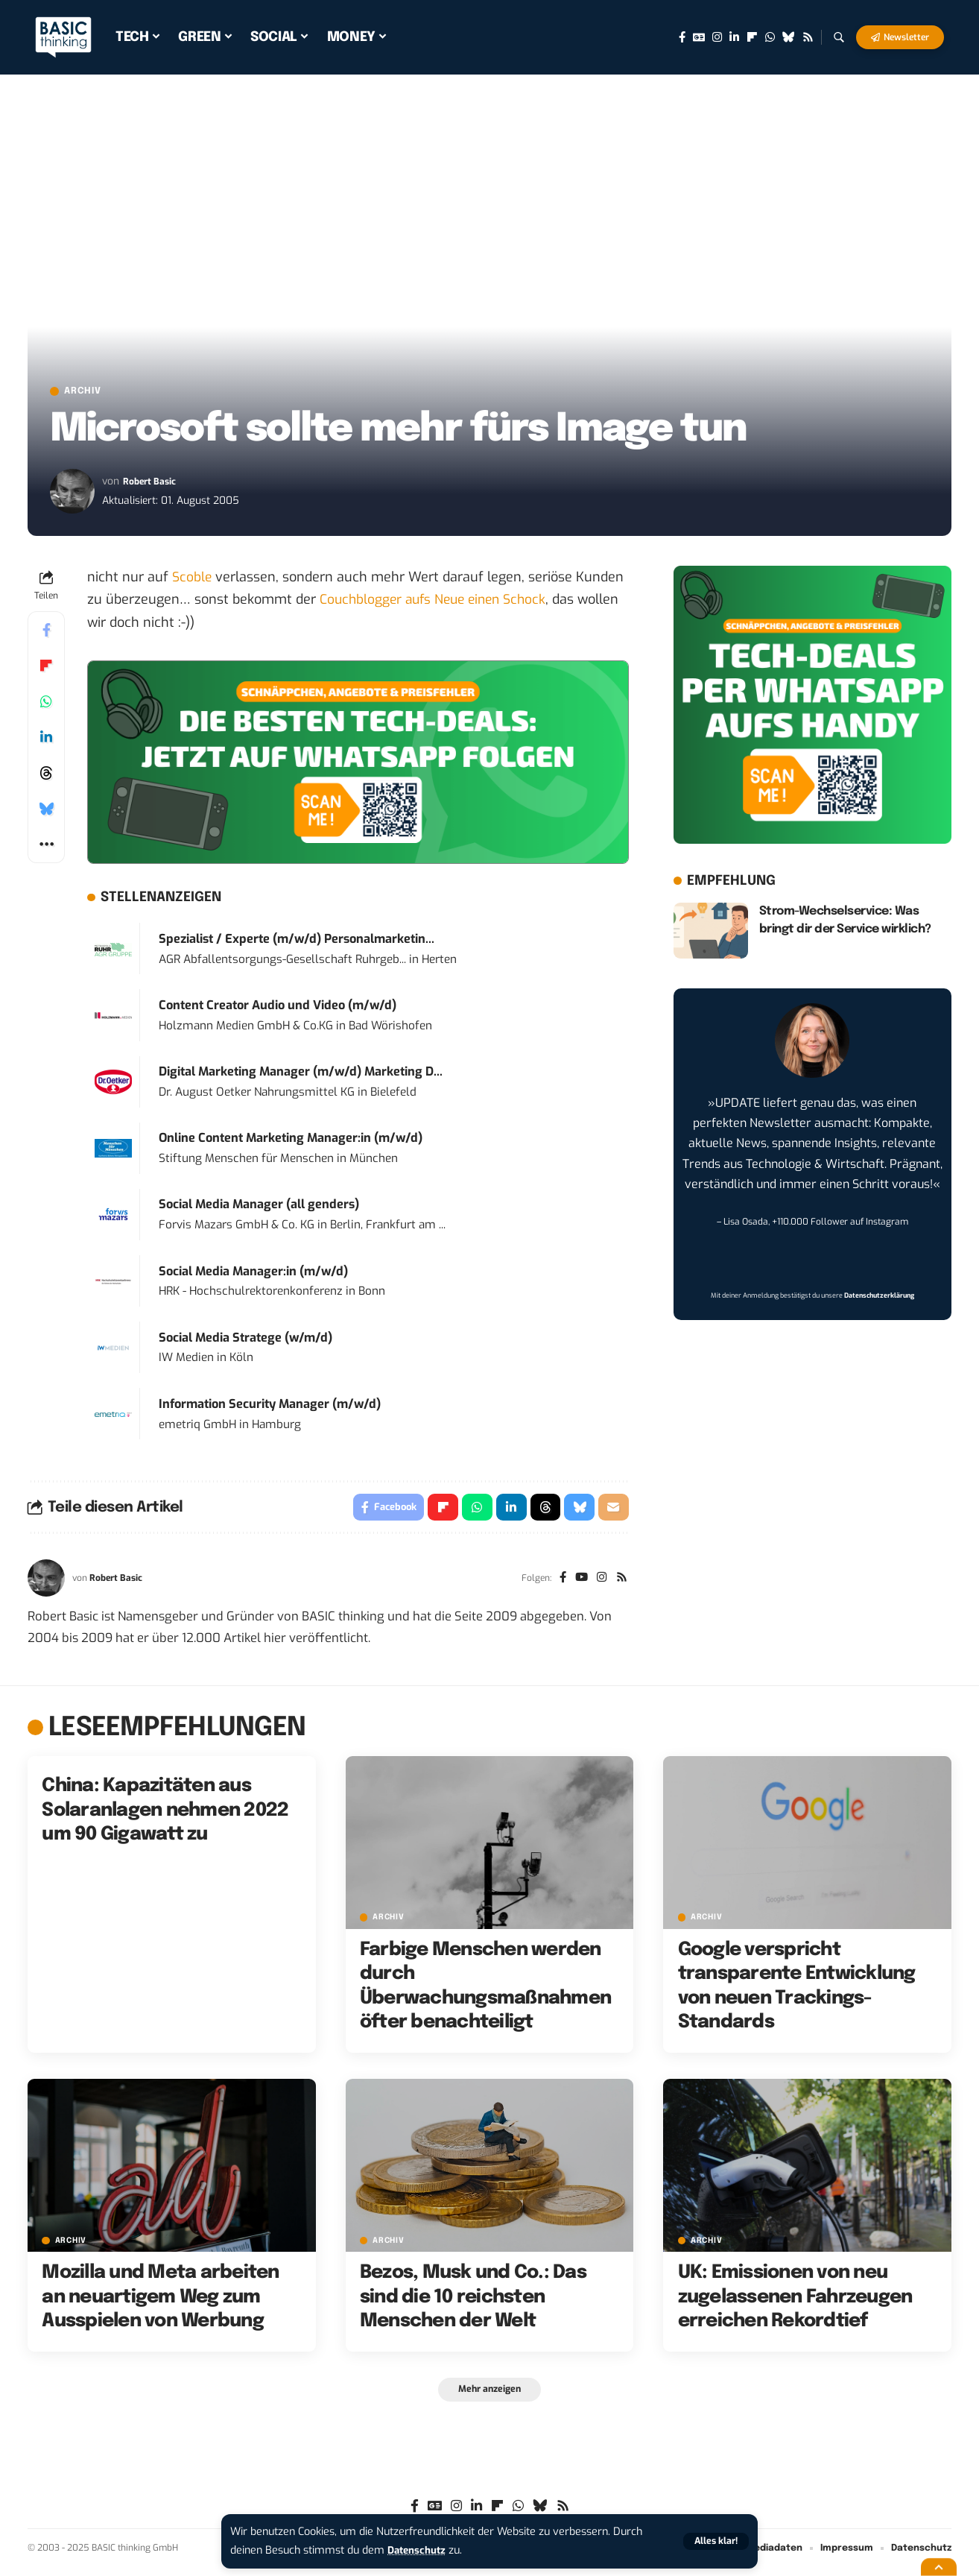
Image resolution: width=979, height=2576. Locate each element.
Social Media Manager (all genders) (259, 1207)
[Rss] (808, 37)
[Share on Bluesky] (46, 812)
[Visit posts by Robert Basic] (72, 494)
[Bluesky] (789, 37)
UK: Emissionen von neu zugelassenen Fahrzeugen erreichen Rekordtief (795, 2303)
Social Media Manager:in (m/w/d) (253, 1273)
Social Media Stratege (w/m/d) (245, 1340)
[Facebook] (682, 37)
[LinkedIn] (734, 37)
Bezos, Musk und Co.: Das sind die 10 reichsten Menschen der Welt (473, 2303)
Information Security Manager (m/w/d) (270, 1407)
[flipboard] (752, 37)
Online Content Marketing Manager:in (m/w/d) (290, 1141)
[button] (714, 2541)
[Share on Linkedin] (46, 740)
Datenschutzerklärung (879, 1298)
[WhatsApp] (770, 37)
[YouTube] (577, 1584)
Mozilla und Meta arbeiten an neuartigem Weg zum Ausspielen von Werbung (160, 2303)
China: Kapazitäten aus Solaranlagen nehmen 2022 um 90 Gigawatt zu (165, 1816)
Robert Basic (153, 484)
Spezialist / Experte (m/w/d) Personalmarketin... (296, 942)
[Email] (613, 1512)
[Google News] (699, 37)
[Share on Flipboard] (46, 668)
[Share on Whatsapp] (46, 704)
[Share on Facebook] (46, 633)
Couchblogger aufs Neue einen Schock (438, 602)
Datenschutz (419, 2550)
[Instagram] (717, 37)
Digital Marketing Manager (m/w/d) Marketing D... (301, 1074)
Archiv (90, 393)
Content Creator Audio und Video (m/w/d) (277, 1008)
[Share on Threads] (46, 776)
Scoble (192, 580)
